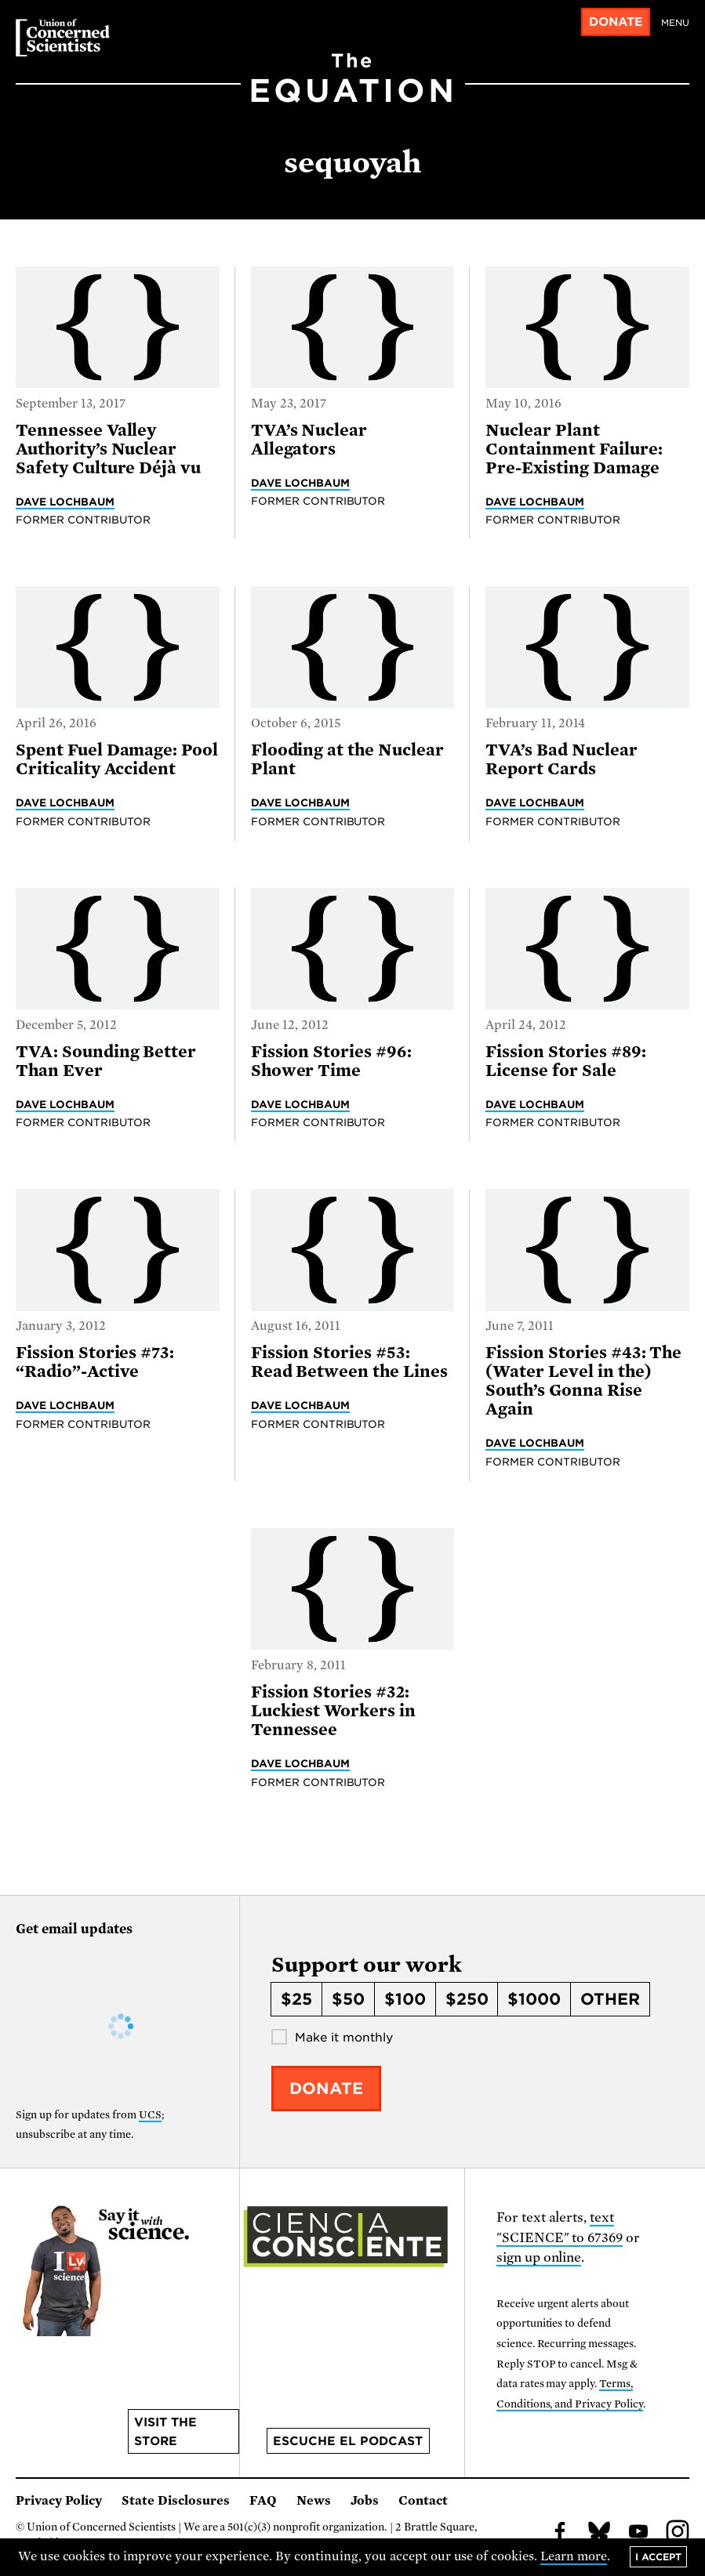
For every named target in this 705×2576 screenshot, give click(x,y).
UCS (150, 2115)
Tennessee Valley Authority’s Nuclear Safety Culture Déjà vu (108, 449)
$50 (348, 1999)
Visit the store (165, 2431)
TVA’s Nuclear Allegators (309, 439)
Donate (616, 22)
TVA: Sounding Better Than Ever (106, 1061)
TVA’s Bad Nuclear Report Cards (561, 759)
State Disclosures (176, 2501)
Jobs (365, 2501)
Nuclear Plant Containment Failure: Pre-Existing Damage (573, 449)
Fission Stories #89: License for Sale (565, 1061)
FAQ (263, 2501)
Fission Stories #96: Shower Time (331, 1061)
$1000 (534, 1999)
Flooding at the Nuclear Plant (347, 759)
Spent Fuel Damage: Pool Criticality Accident (117, 759)
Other (610, 1999)
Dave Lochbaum (65, 501)
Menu (675, 22)
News (313, 2501)
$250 (467, 1999)
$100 (405, 1999)
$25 (296, 1999)
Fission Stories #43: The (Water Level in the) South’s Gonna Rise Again (583, 1380)
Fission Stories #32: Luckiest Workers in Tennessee (333, 1711)
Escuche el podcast (348, 2441)
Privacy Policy (59, 2501)
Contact (423, 2501)
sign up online (539, 2257)
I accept (658, 2557)
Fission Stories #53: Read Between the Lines (349, 1362)
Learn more (573, 2556)
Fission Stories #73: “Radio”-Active (95, 1362)
